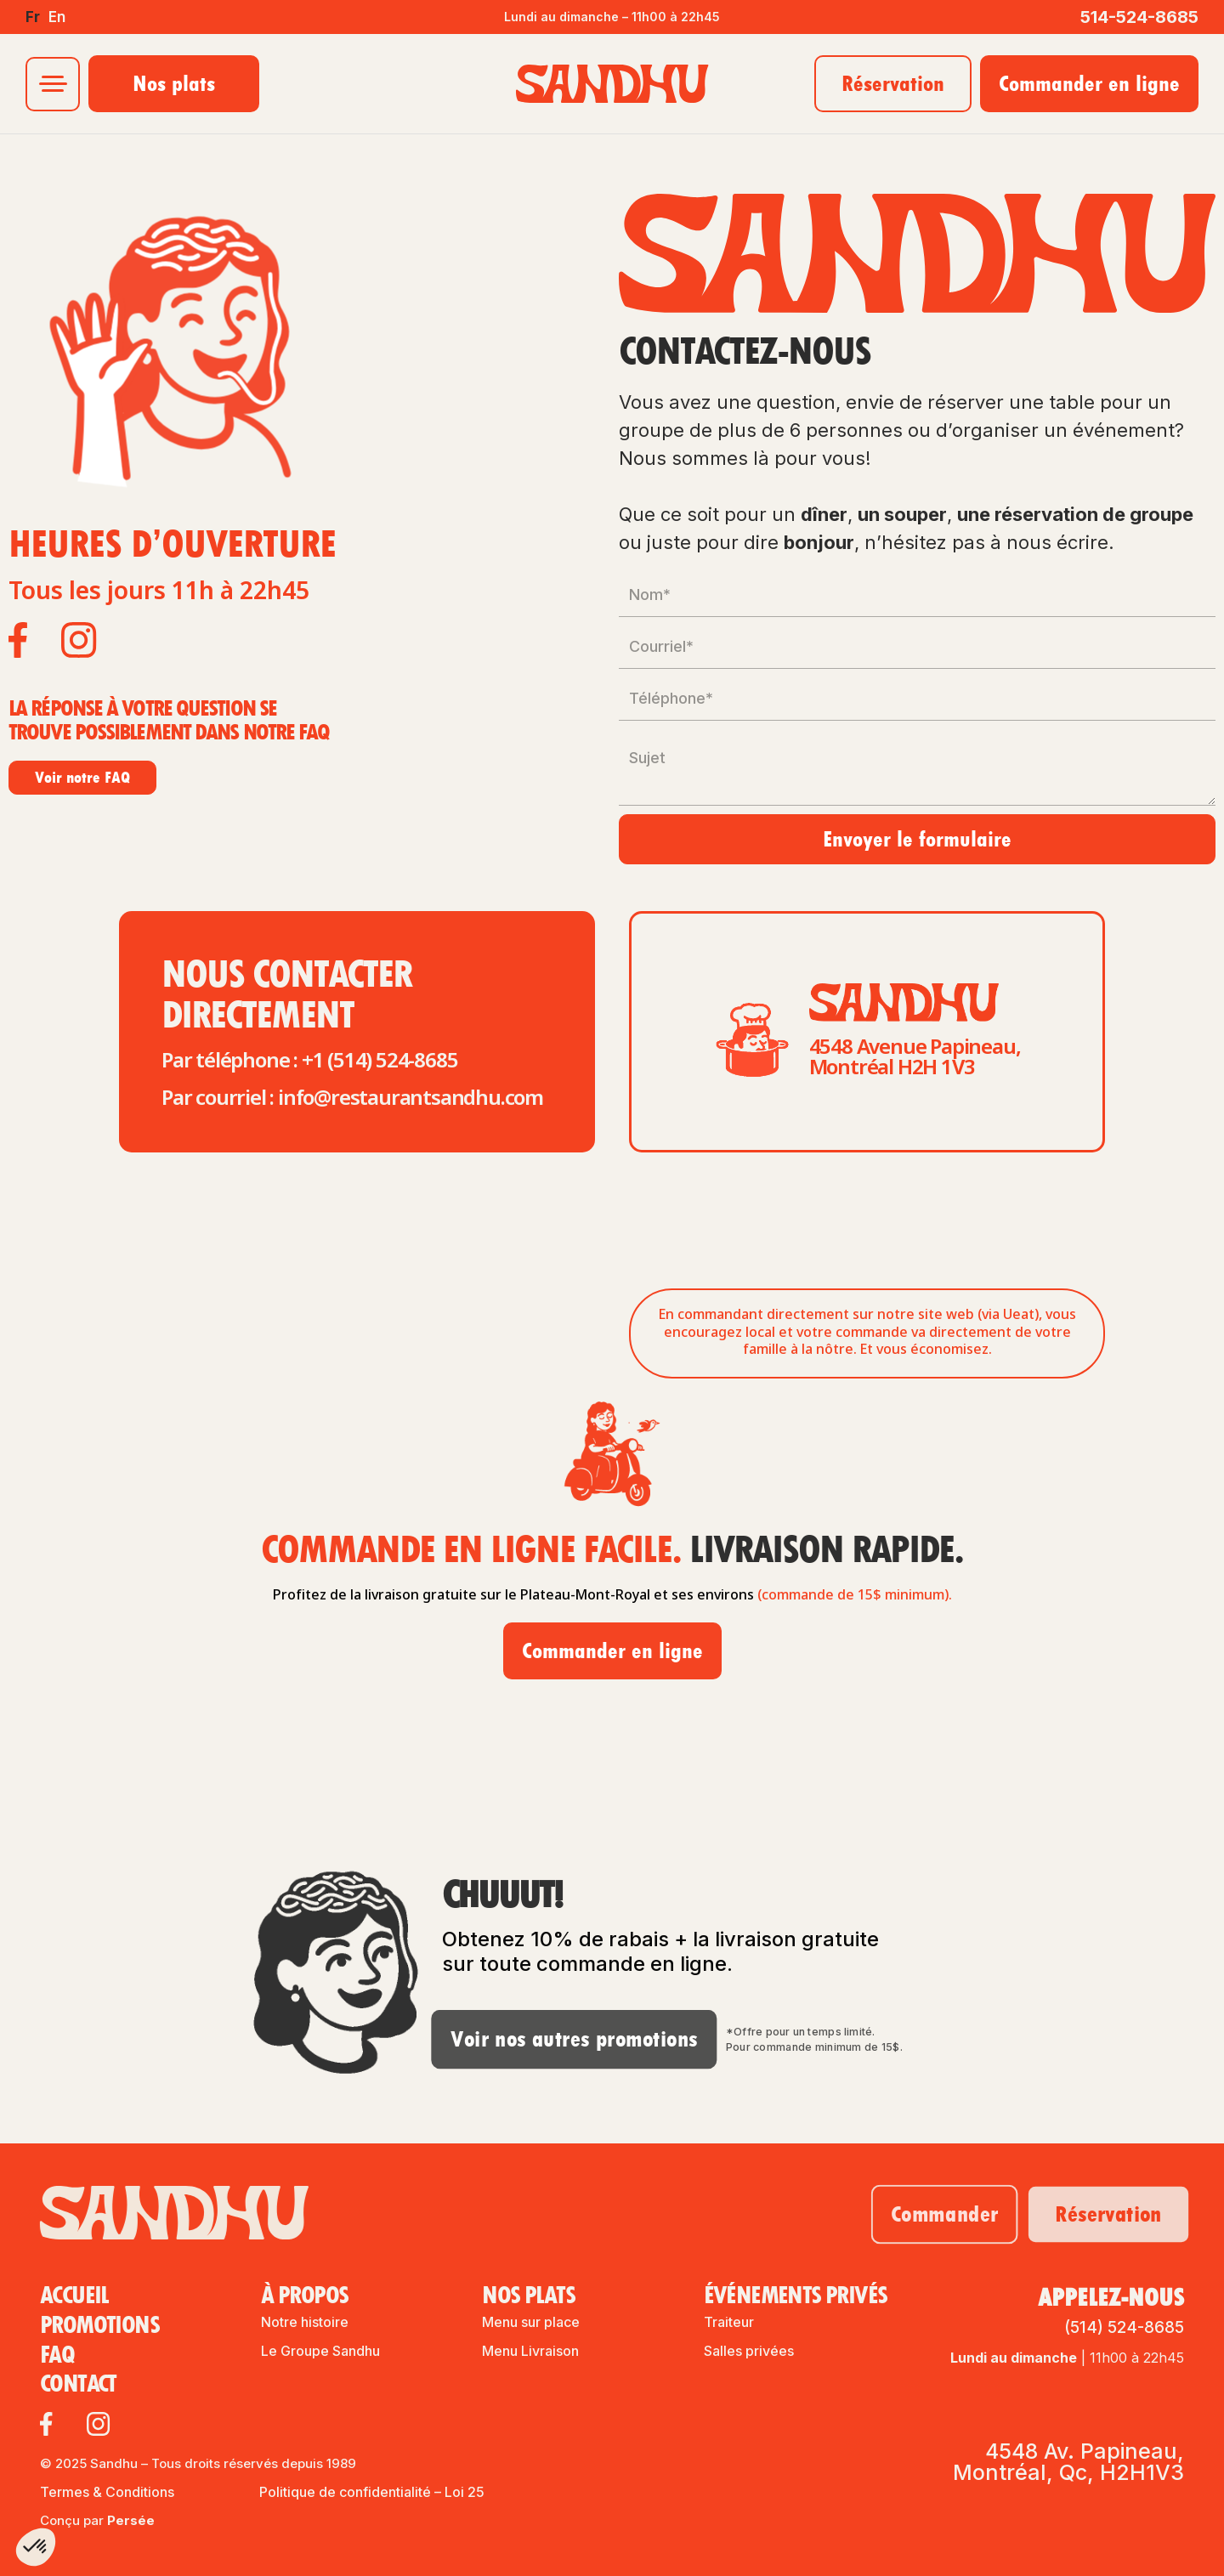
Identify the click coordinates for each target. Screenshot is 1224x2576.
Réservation (893, 83)
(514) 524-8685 (1124, 2327)
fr (33, 16)
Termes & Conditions (107, 2492)
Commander (928, 2213)
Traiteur (729, 2322)
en (56, 16)
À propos (304, 2297)
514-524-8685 (1139, 16)
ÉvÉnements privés (795, 2297)
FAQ (57, 2355)
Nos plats (174, 83)
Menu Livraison (530, 2351)
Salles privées (749, 2351)
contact (78, 2384)
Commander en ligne (1089, 83)
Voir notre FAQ (82, 777)
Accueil (74, 2296)
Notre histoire (304, 2322)
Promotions (99, 2325)
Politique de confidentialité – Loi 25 (371, 2492)
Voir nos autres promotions (549, 2038)
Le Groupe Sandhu (320, 2351)
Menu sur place (531, 2322)
